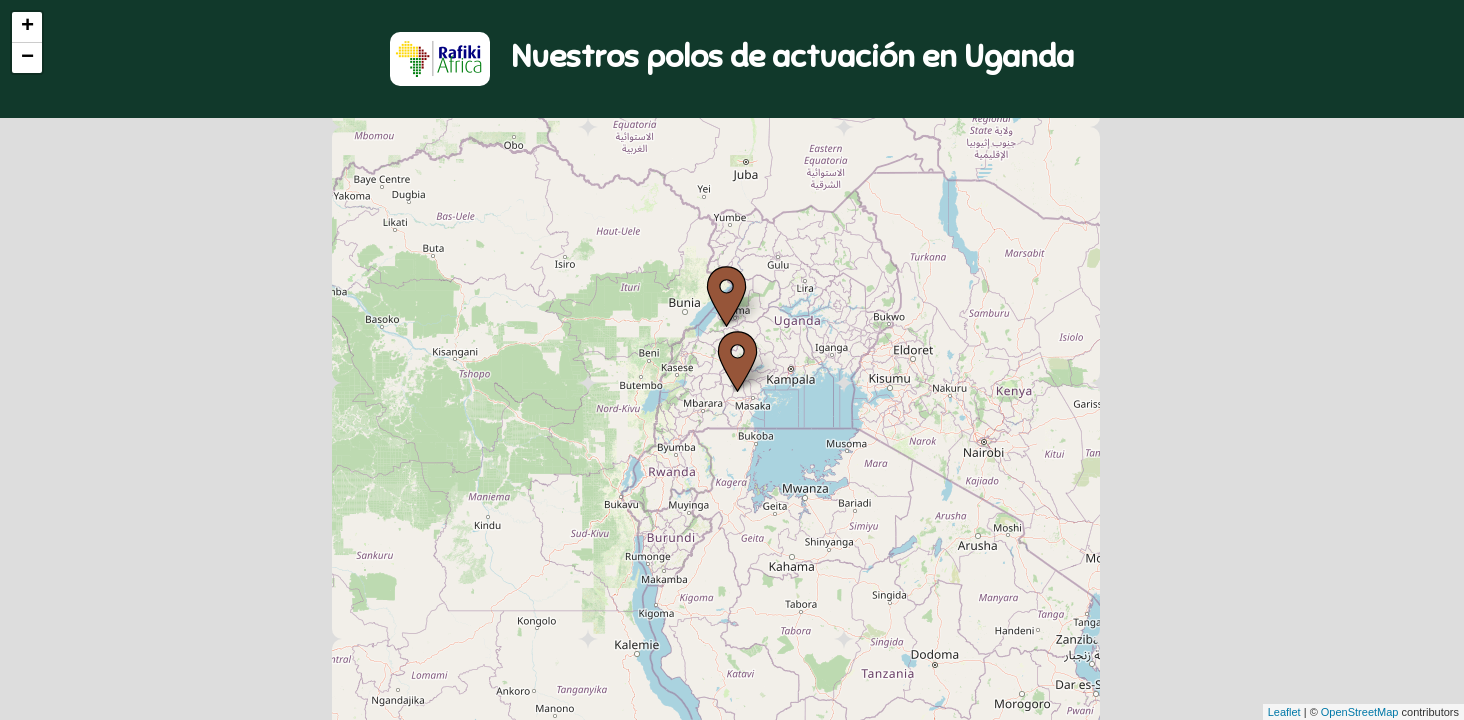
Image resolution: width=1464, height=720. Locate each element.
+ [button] (27, 27)
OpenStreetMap (1360, 712)
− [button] (27, 58)
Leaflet (1284, 712)
